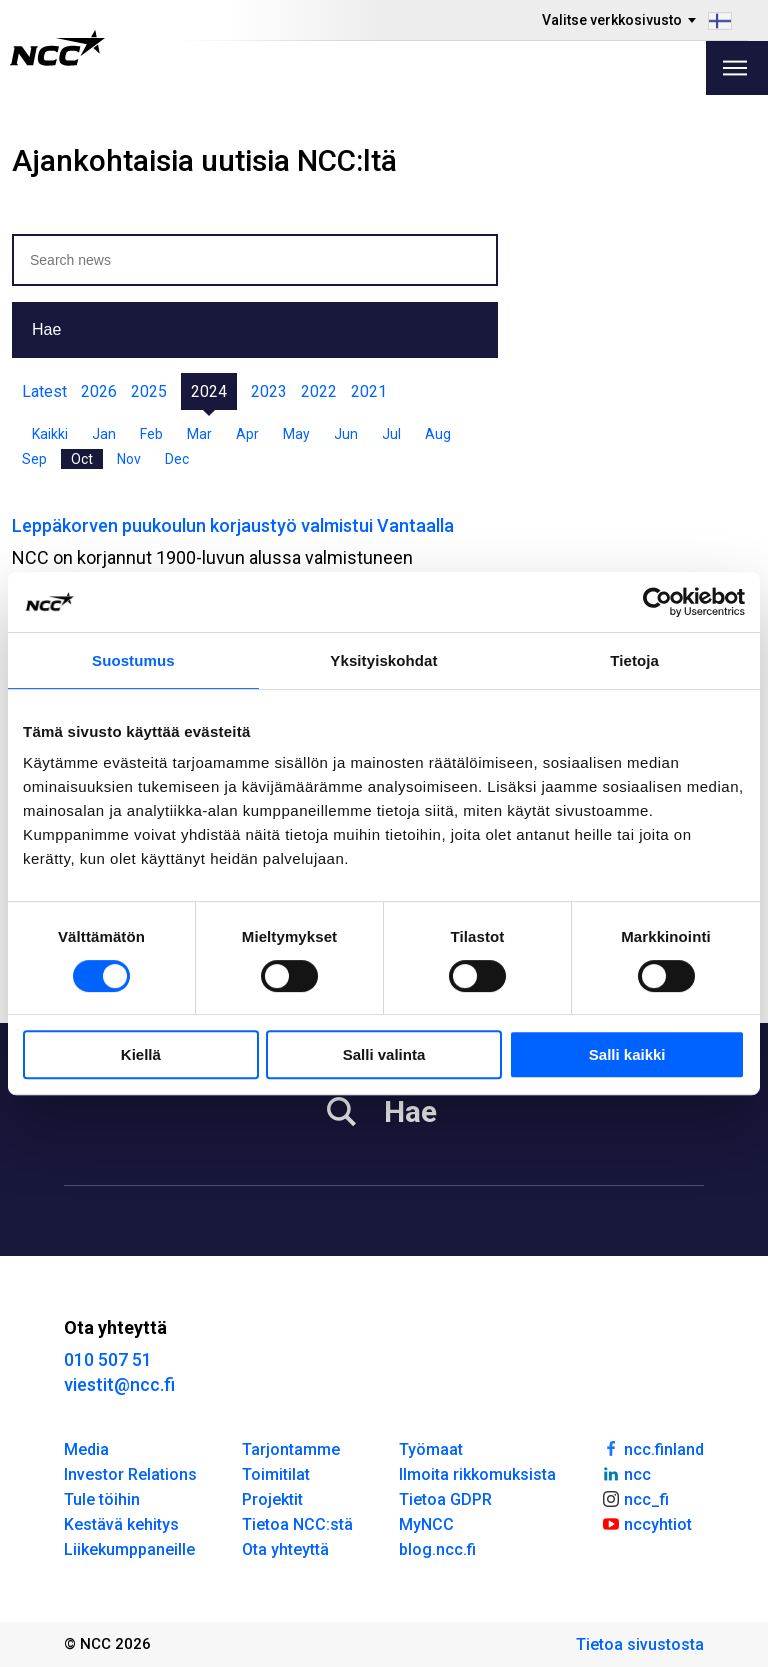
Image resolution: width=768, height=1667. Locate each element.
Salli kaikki (627, 1054)
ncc (626, 1473)
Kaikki (50, 434)
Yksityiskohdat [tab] (383, 660)
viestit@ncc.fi (119, 1384)
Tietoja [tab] (634, 660)
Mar (199, 434)
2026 (99, 391)
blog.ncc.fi (437, 1549)
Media (86, 1449)
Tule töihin (102, 1499)
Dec (177, 459)
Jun (346, 434)
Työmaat (431, 1449)
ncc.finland (652, 1448)
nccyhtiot (646, 1523)
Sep (34, 459)
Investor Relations (130, 1474)
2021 (369, 391)
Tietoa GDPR (445, 1499)
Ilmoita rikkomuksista (477, 1474)
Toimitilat (276, 1474)
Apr (247, 434)
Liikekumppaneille (129, 1549)
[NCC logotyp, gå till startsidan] (57, 48)
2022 (319, 391)
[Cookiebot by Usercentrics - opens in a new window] (657, 602)
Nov (129, 459)
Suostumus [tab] (133, 660)
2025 (149, 391)
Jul (391, 434)
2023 (269, 391)
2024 (209, 391)
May (296, 434)
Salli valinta (384, 1054)
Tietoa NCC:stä (297, 1524)
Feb (151, 434)
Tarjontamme (291, 1449)
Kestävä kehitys (121, 1524)
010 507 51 (108, 1359)
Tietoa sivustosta (640, 1644)
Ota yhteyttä (285, 1549)
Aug (438, 434)
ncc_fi (635, 1498)
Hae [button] (46, 329)
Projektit (272, 1499)
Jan (104, 434)
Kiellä (141, 1054)
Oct (82, 459)
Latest (44, 391)
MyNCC (426, 1524)
